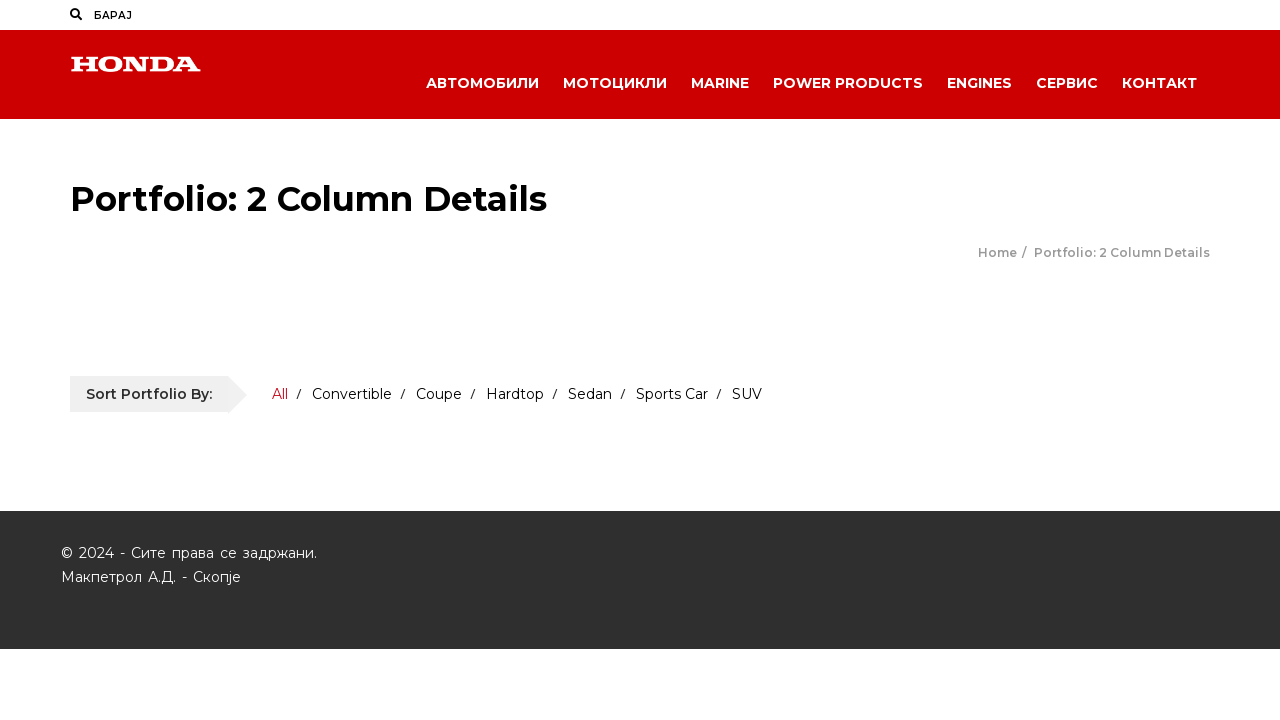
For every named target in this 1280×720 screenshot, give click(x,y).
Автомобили (482, 83)
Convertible (352, 394)
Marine (720, 83)
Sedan (590, 394)
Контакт (1159, 83)
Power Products (848, 83)
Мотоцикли (615, 83)
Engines (979, 83)
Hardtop (515, 394)
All (280, 394)
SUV (747, 394)
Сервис (1067, 83)
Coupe (439, 394)
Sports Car (672, 394)
